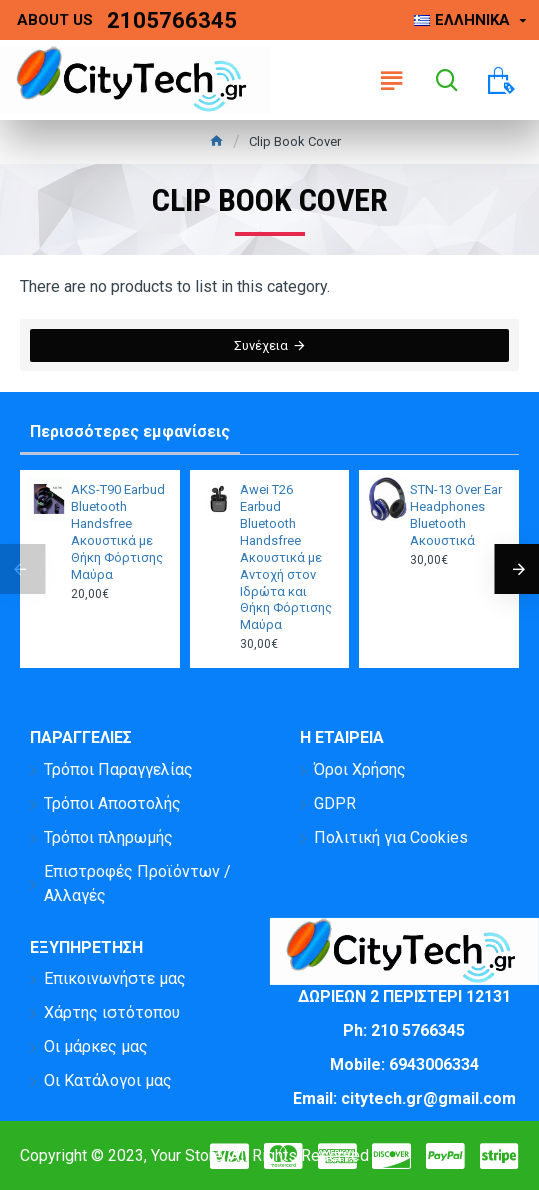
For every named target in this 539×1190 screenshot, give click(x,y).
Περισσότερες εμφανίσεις (130, 431)
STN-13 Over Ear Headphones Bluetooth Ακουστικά (456, 515)
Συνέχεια (261, 345)
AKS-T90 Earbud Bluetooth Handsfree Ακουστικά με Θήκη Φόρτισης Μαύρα (118, 531)
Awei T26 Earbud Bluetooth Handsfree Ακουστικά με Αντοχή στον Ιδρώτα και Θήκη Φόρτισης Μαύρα (286, 557)
